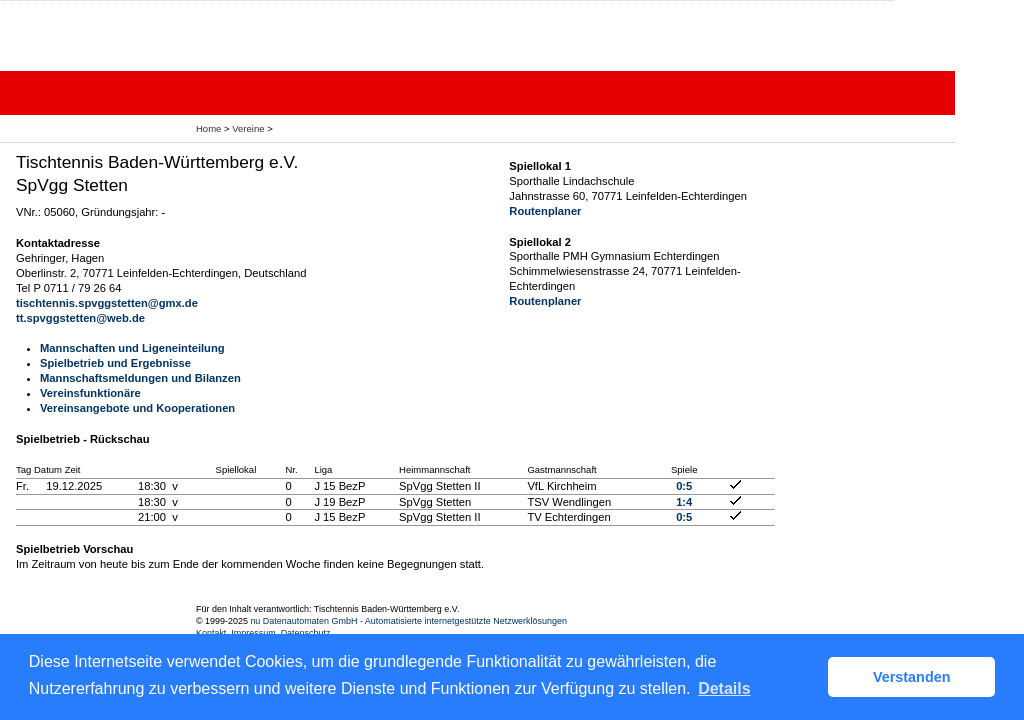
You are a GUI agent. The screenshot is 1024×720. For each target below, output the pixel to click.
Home (208, 128)
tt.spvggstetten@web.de (80, 318)
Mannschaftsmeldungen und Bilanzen (140, 378)
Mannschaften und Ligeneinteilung (132, 348)
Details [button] (724, 688)
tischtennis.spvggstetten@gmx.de (107, 303)
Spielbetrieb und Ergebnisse (115, 363)
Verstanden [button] (912, 677)
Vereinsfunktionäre (90, 393)
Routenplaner (545, 211)
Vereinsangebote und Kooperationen (137, 408)
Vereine (248, 128)
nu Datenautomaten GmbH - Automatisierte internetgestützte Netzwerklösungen (408, 621)
